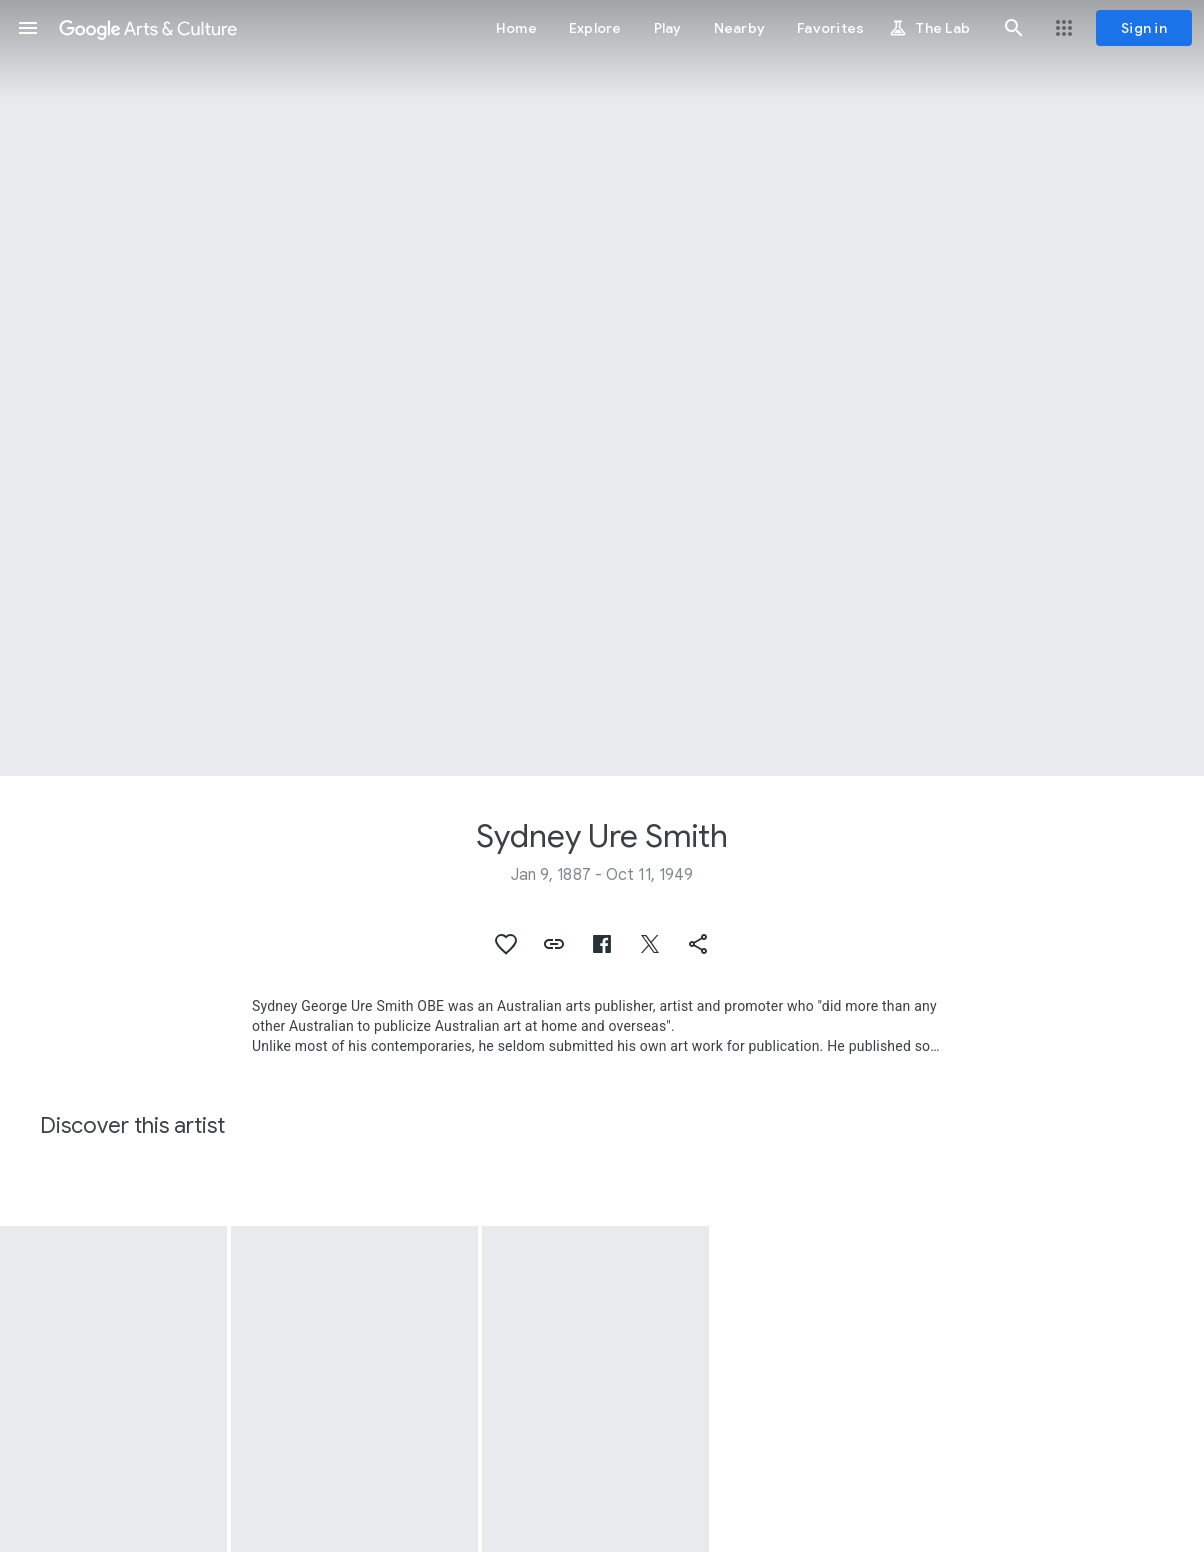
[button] (28, 28)
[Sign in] (1144, 28)
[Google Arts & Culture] (148, 28)
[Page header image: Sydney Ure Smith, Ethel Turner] (602, 388)
